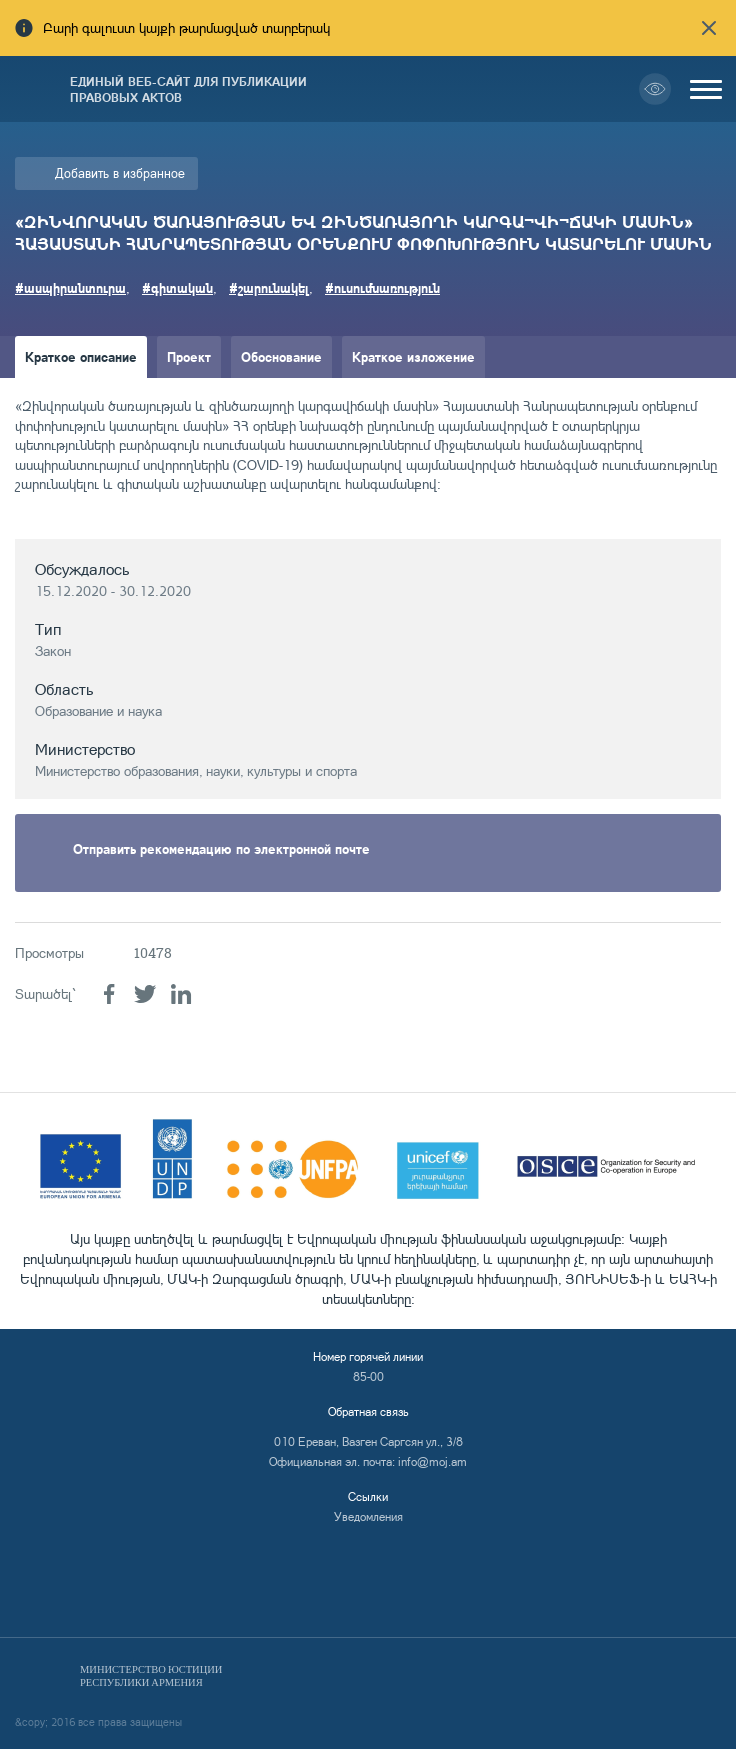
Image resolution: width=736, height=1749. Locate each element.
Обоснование (281, 356)
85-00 (368, 1376)
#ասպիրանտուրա (70, 287)
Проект (189, 356)
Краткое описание (81, 356)
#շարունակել (269, 287)
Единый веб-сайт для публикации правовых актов (188, 89)
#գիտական (177, 287)
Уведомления (368, 1516)
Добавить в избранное (120, 173)
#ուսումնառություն (382, 287)
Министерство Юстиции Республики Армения (151, 1676)
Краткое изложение (413, 356)
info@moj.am (432, 1461)
